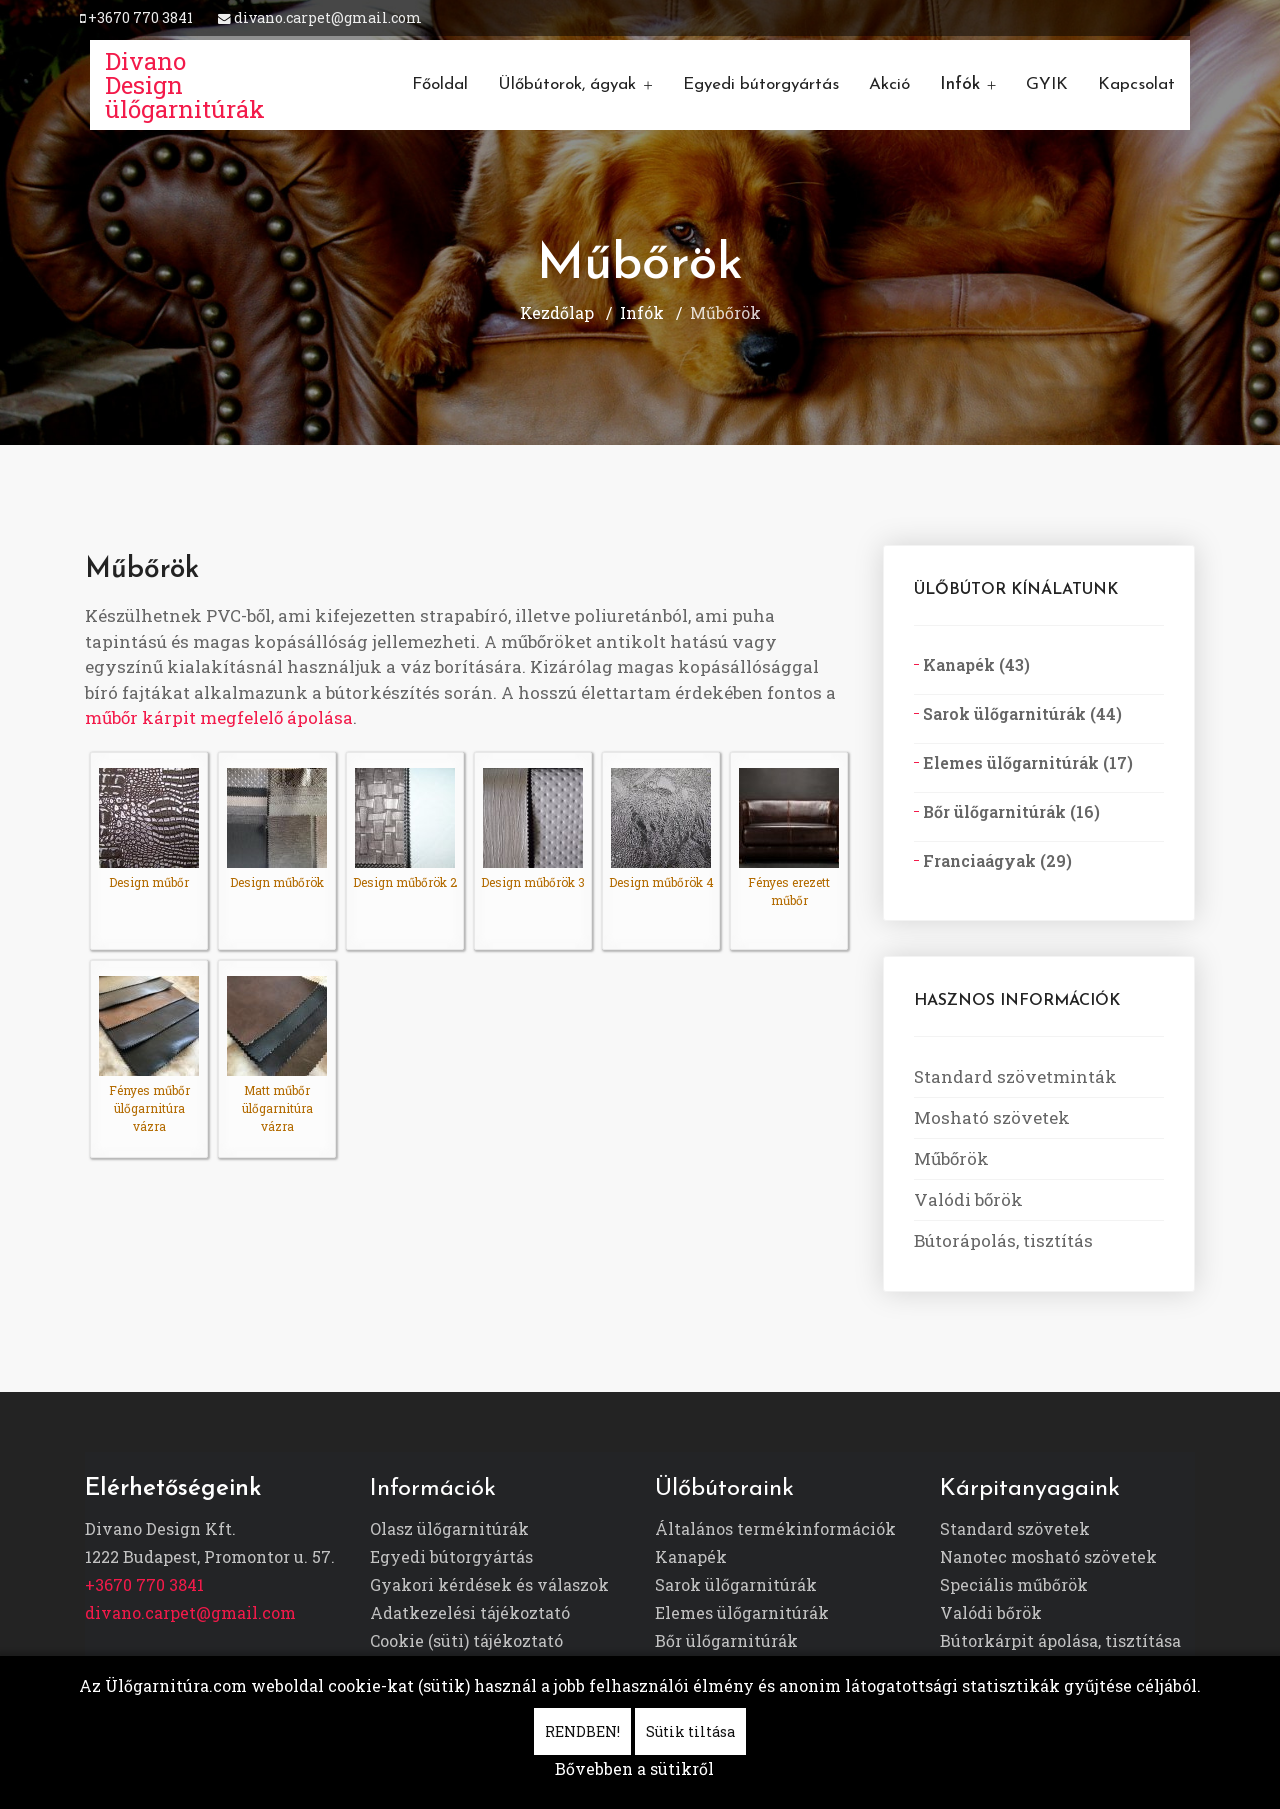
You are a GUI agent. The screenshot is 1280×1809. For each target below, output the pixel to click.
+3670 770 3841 (140, 17)
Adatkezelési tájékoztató (470, 1612)
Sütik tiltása (690, 1731)
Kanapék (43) (974, 664)
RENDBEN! (582, 1731)
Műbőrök (951, 1158)
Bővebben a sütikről (634, 1768)
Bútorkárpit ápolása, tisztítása (1060, 1640)
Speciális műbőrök (1014, 1584)
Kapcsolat (1136, 84)
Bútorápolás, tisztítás (1003, 1240)
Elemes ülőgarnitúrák (742, 1612)
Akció (889, 84)
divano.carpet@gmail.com (328, 17)
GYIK (1047, 84)
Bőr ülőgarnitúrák (726, 1640)
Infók (960, 84)
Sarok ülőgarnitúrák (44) (1020, 713)
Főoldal (440, 84)
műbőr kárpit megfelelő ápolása (219, 717)
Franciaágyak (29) (995, 860)
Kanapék (691, 1556)
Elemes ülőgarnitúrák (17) (1026, 762)
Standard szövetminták (1015, 1076)
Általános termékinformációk (775, 1528)
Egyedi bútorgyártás (761, 84)
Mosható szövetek (992, 1117)
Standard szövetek (1015, 1528)
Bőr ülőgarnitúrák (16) (1009, 811)
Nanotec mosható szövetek (1048, 1556)
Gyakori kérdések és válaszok (489, 1584)
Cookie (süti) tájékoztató (466, 1640)
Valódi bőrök (968, 1199)
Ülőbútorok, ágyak (567, 84)
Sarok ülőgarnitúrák (736, 1584)
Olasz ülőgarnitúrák (449, 1528)
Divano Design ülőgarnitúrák (185, 85)
